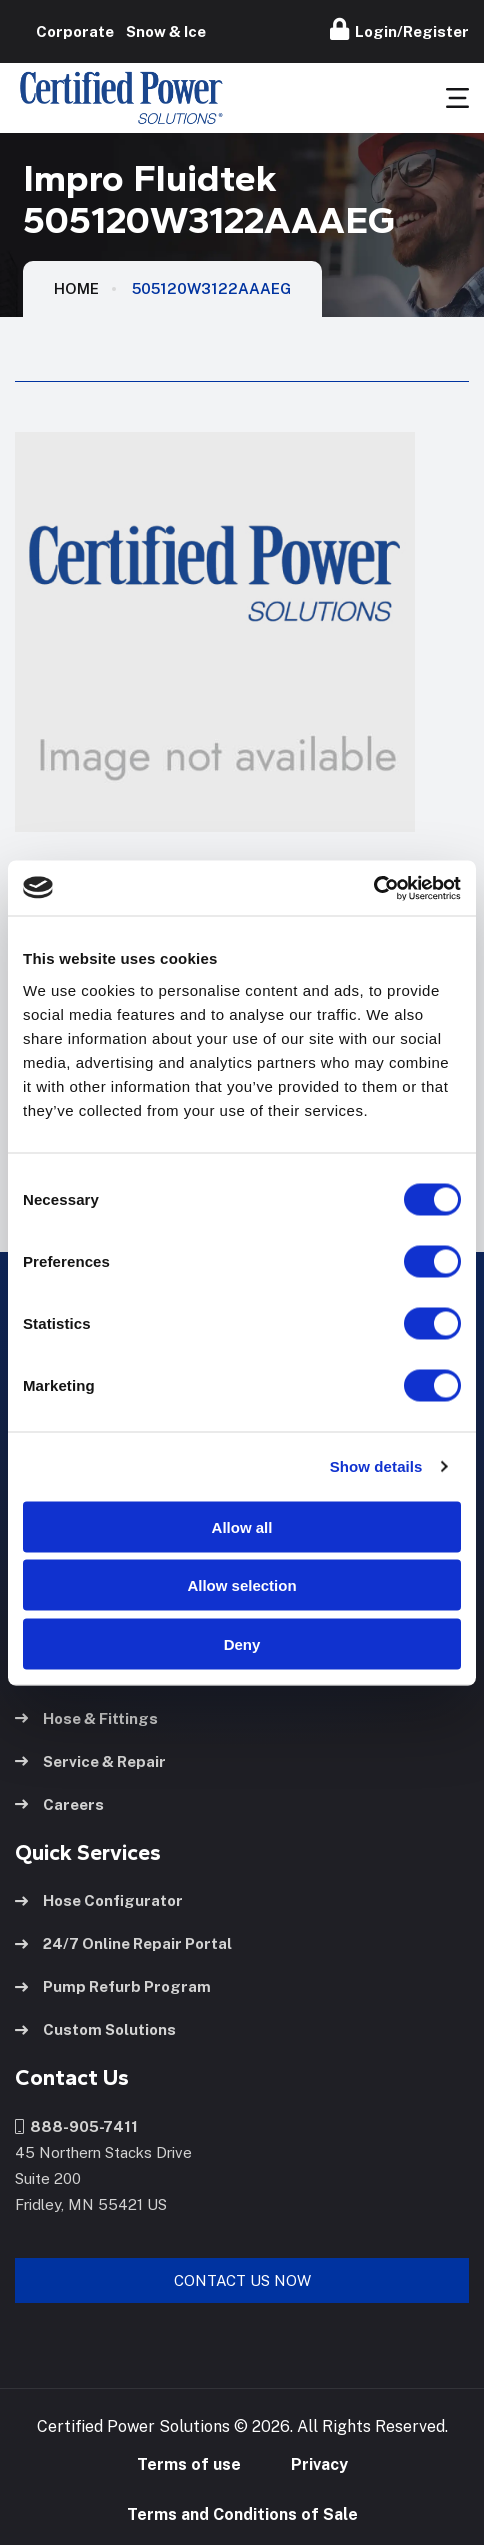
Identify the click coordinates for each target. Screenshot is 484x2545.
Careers (59, 1804)
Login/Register (399, 29)
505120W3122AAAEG (211, 288)
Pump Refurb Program (113, 1986)
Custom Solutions (95, 2029)
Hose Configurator (99, 1900)
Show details (376, 1466)
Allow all (242, 1526)
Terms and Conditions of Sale (242, 2514)
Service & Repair (90, 1761)
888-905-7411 (76, 2126)
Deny (242, 1643)
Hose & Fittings (86, 1718)
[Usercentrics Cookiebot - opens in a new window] (373, 888)
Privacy (319, 2464)
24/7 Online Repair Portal (123, 1943)
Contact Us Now (242, 2280)
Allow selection (241, 1585)
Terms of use (189, 2464)
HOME (76, 288)
